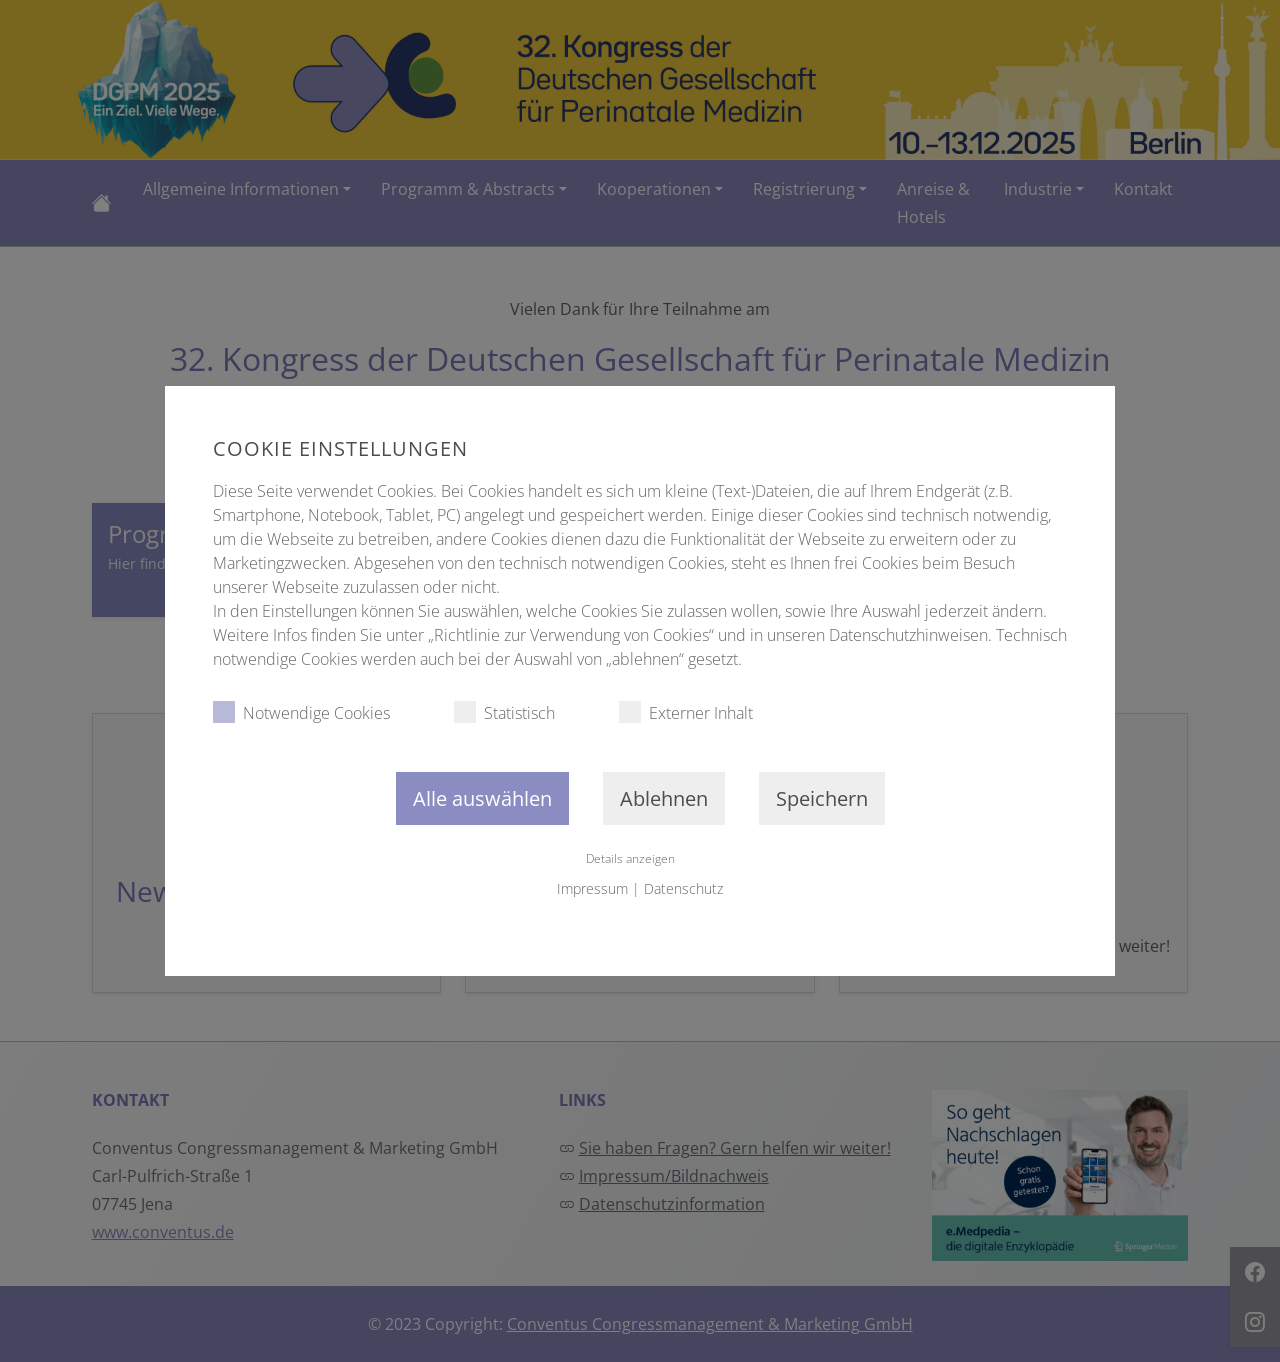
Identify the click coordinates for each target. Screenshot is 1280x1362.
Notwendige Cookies (301, 712)
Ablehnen (664, 798)
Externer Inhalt (686, 712)
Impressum (592, 888)
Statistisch (504, 712)
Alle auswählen (482, 798)
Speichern (822, 798)
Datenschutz (683, 888)
